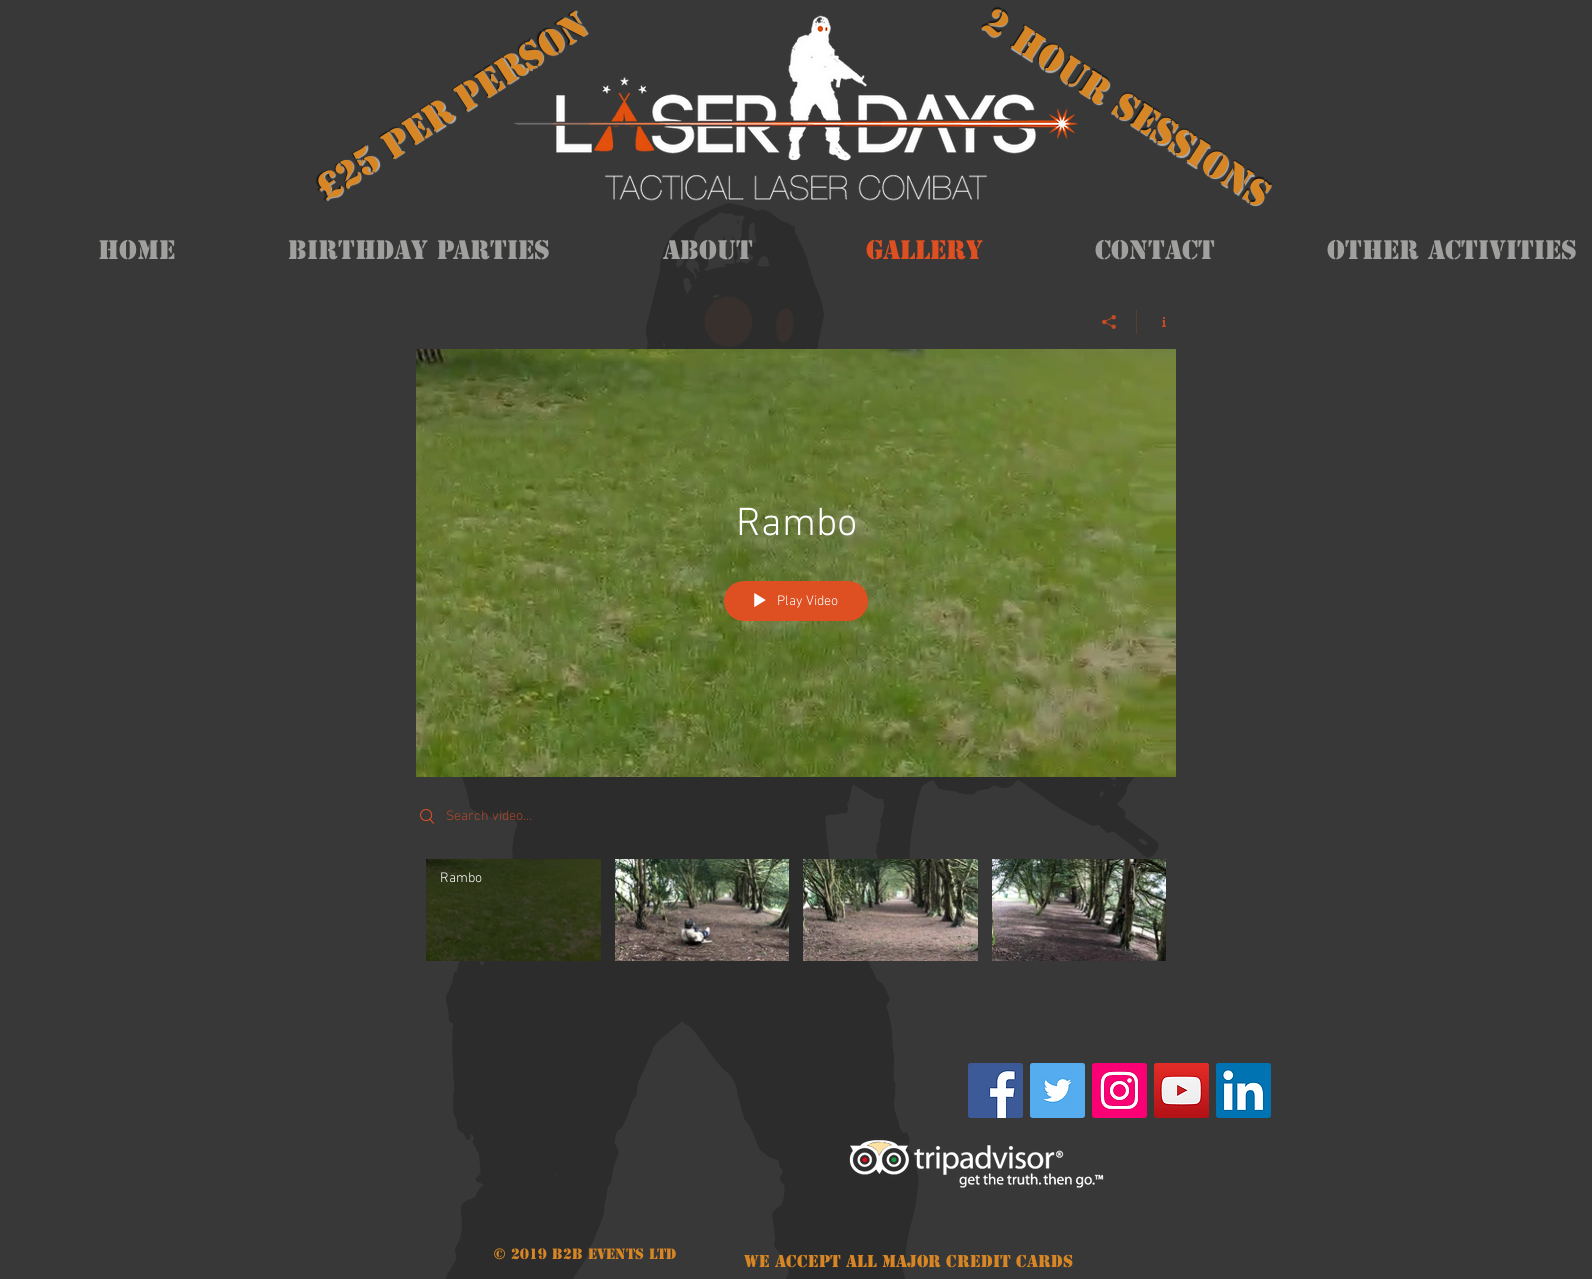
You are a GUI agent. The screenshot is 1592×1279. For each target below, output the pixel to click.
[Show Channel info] (1156, 322)
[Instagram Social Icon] (1119, 1090)
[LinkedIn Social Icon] (1243, 1090)
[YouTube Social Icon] (1181, 1090)
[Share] (1109, 322)
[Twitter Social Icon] (1057, 1090)
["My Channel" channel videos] (796, 924)
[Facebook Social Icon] (995, 1090)
